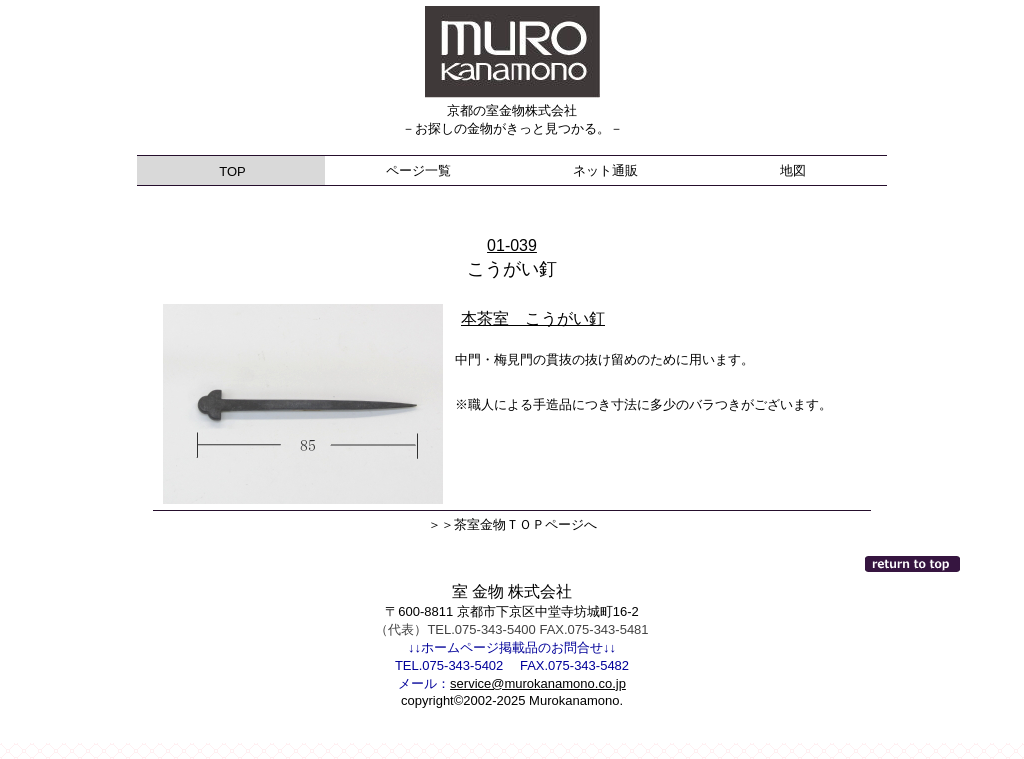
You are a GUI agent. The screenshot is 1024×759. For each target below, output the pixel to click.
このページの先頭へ (913, 564)
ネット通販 (605, 170)
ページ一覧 (418, 170)
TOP (231, 171)
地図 (793, 170)
